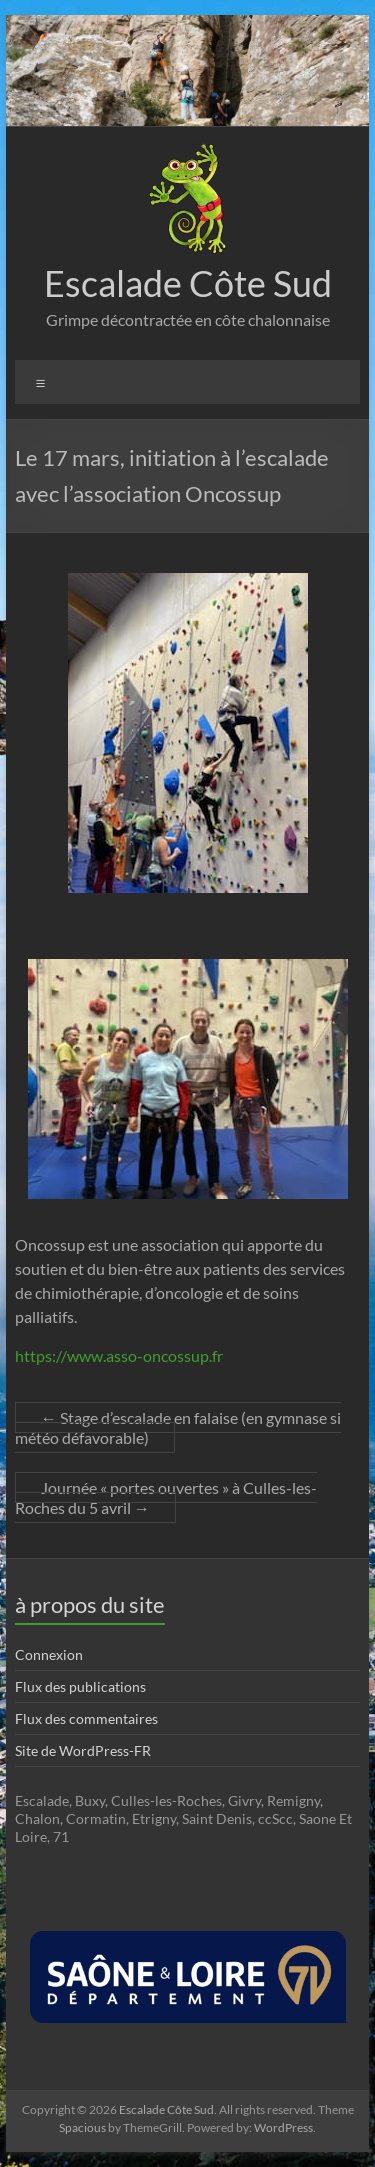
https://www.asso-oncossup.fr (119, 1355)
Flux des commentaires (86, 1718)
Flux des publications (80, 1686)
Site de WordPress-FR (83, 1750)
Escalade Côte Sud (188, 283)
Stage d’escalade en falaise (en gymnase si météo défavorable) (178, 1427)
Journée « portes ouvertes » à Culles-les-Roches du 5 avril (166, 1497)
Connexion (49, 1654)
